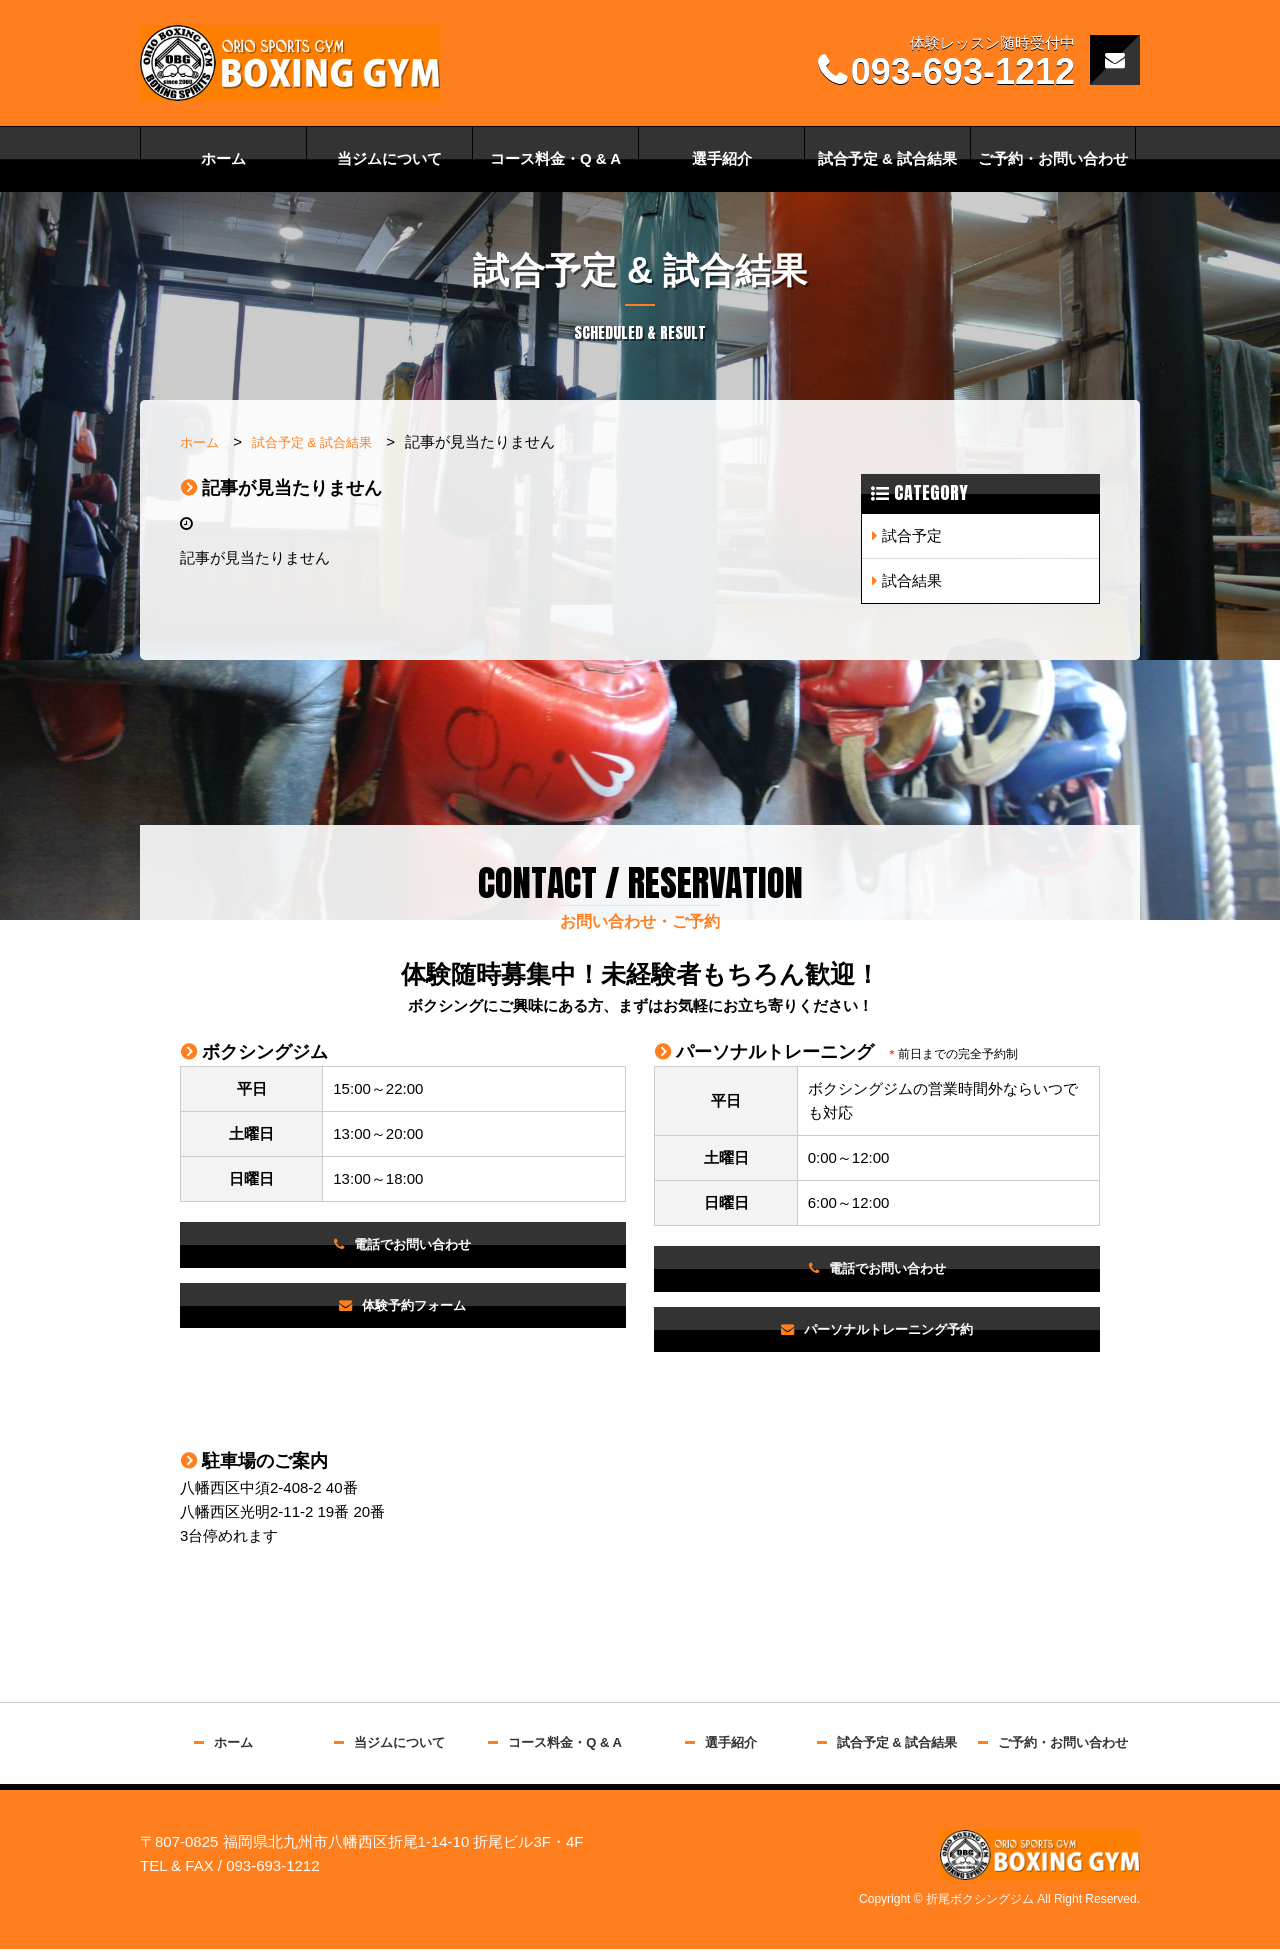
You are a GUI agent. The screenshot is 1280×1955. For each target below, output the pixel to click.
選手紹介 (722, 158)
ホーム (223, 158)
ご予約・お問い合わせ (1053, 158)
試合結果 (912, 580)
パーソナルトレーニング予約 (889, 1332)
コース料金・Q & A (555, 158)
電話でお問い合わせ (413, 1245)
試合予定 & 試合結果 (887, 158)
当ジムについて (389, 158)
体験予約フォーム (415, 1308)
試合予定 (912, 535)
